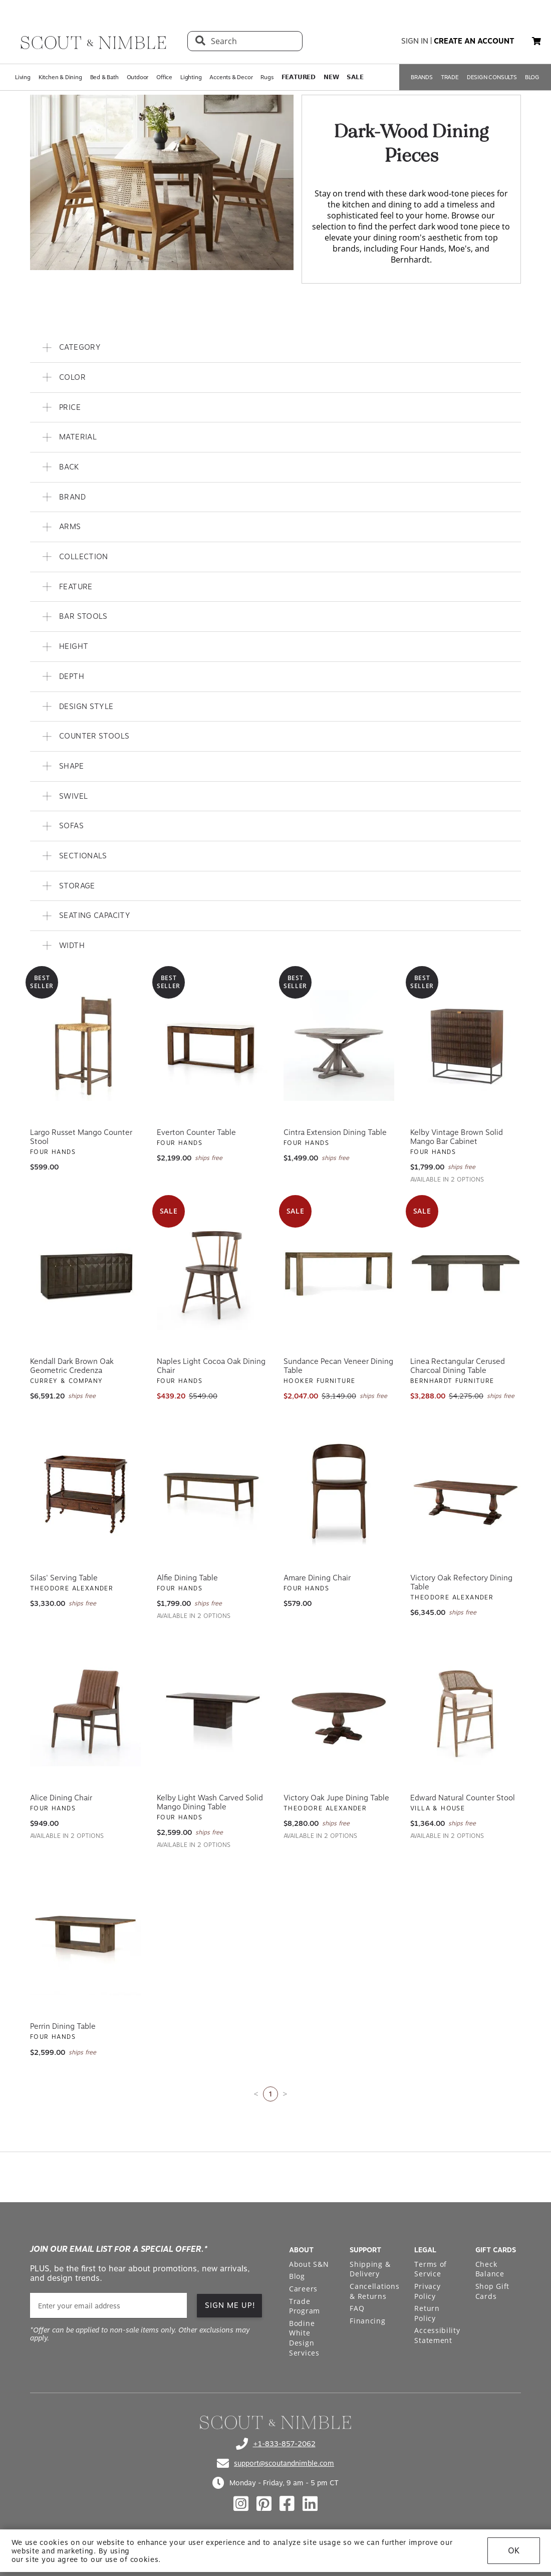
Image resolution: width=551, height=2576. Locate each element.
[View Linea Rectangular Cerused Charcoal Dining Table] (465, 1275)
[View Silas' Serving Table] (85, 1491)
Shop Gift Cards (492, 2291)
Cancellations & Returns (374, 2291)
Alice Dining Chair (61, 1797)
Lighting (190, 77)
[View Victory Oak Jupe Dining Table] (339, 1711)
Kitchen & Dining (60, 77)
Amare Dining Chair (317, 1577)
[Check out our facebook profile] (287, 2504)
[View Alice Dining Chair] (85, 1711)
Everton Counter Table (196, 1132)
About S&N (309, 2264)
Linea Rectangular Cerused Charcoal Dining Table (457, 1366)
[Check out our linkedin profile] (310, 2504)
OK (513, 2550)
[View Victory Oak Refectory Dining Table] (465, 1491)
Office (164, 77)
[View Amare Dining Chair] (339, 1491)
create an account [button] (474, 41)
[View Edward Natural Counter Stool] (465, 1711)
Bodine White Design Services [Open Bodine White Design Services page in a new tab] (304, 2338)
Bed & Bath (104, 77)
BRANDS (422, 77)
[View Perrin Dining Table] (85, 1939)
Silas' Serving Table (64, 1577)
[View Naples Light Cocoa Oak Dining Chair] (212, 1275)
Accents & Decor (230, 77)
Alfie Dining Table (187, 1577)
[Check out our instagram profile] (240, 2504)
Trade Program (304, 2306)
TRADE (450, 77)
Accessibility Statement (437, 2335)
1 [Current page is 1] (270, 2093)
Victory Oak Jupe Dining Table (336, 1797)
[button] (536, 41)
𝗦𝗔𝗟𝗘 (355, 77)
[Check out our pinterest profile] (263, 2504)
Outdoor (138, 77)
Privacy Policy (427, 2291)
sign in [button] (414, 41)
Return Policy (426, 2313)
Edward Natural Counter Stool (462, 1797)
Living (23, 77)
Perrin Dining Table (63, 2026)
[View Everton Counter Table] (212, 1046)
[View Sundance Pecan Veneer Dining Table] (339, 1275)
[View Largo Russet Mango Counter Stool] (85, 1046)
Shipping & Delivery (370, 2269)
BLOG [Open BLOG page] (532, 77)
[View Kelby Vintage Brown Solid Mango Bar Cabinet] (465, 1046)
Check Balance (489, 2269)
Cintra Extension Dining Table (335, 1132)
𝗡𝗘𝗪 (331, 77)
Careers (303, 2288)
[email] (108, 2305)
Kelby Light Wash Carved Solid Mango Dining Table (210, 1802)
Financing (367, 2320)
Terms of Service (430, 2269)
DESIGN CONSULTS (492, 77)
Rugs (266, 77)
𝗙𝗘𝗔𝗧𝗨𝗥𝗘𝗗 (299, 77)
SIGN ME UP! (230, 2305)
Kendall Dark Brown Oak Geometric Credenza (72, 1366)
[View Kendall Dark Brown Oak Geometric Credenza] (85, 1275)
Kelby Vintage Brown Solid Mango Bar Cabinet (456, 1137)
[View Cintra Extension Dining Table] (339, 1046)
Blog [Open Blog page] (297, 2276)
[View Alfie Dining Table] (212, 1491)
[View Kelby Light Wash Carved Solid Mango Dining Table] (212, 1711)
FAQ (357, 2308)
